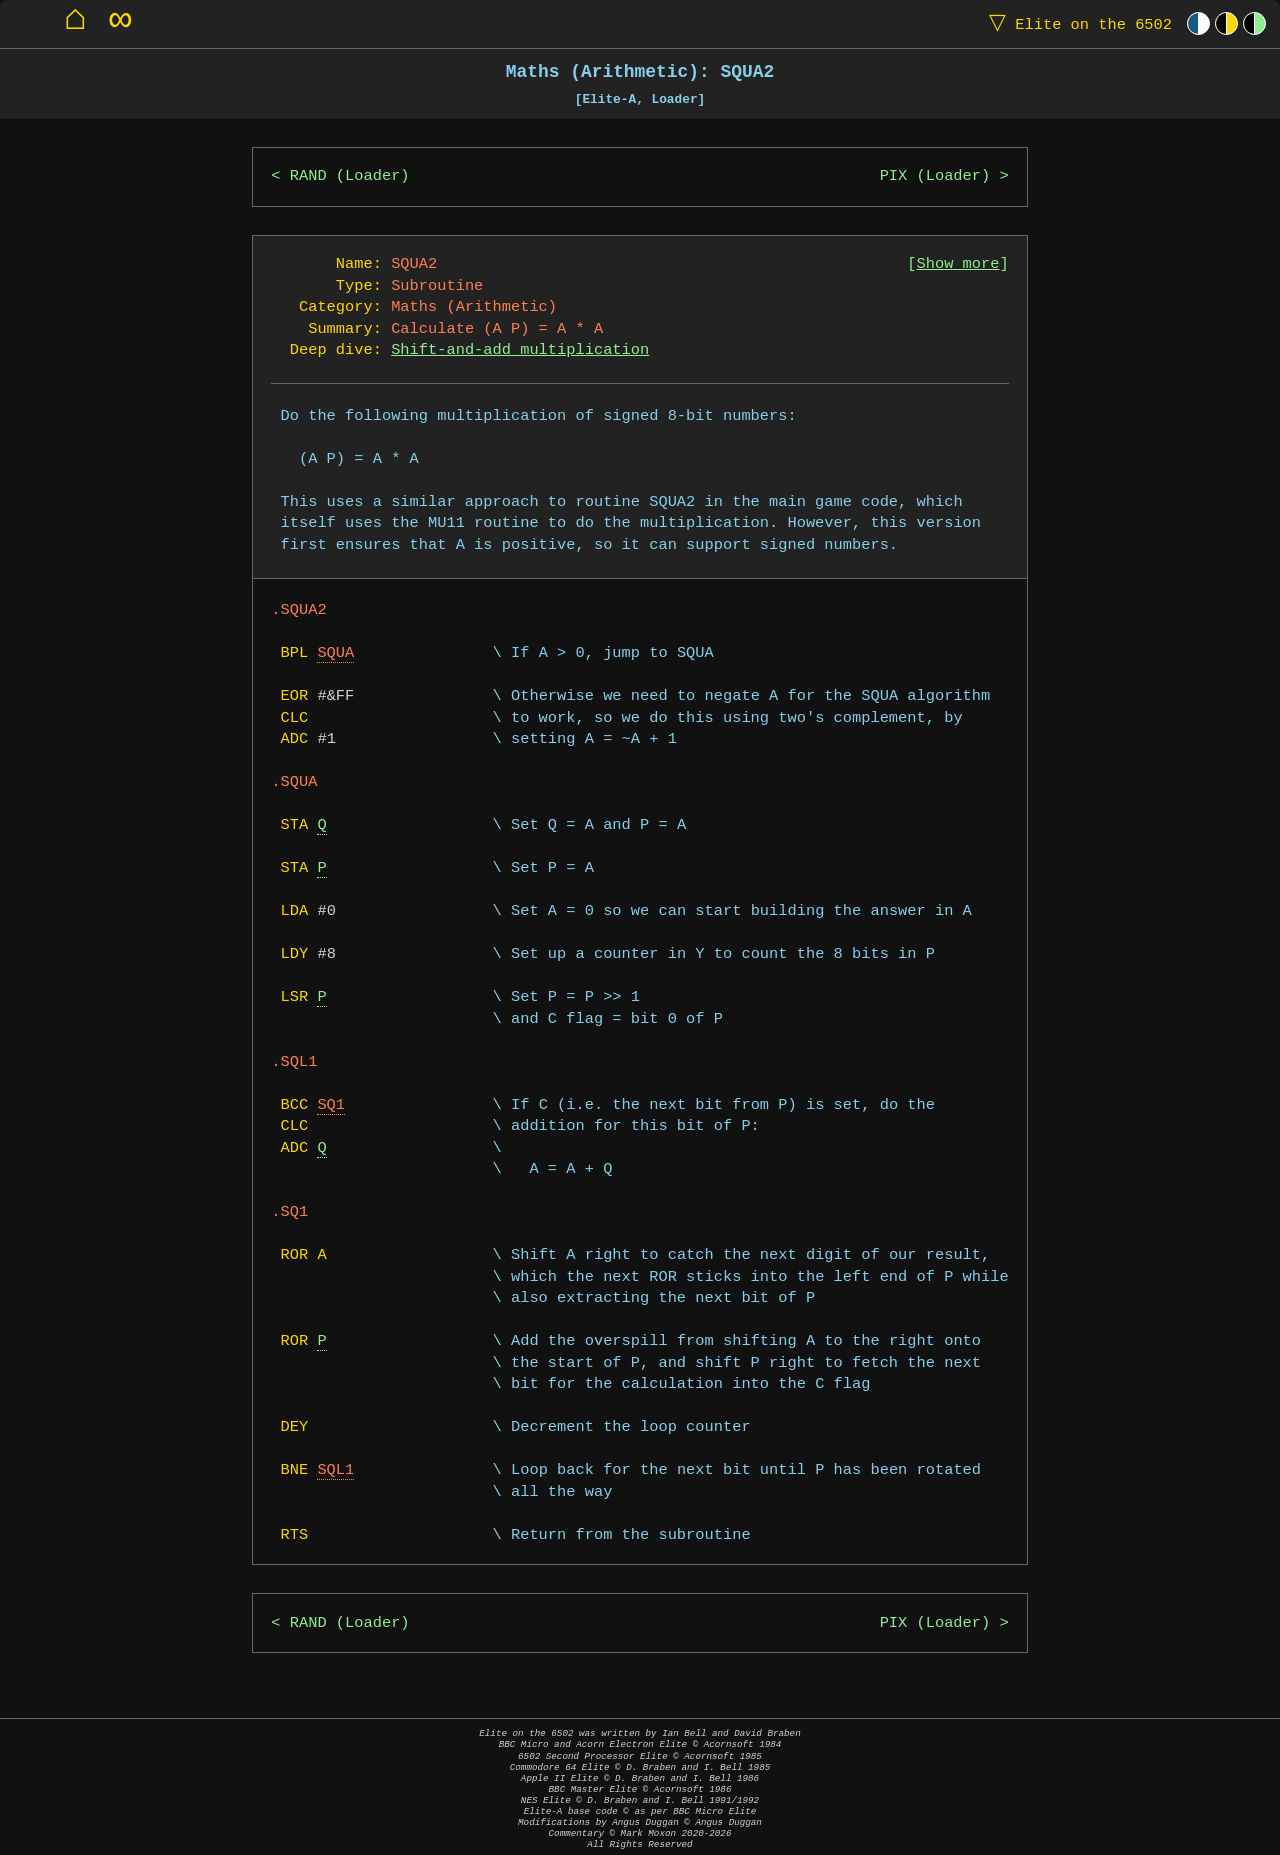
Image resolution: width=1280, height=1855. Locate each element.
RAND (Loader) (350, 176)
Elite (1076, 23)
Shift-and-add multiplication (520, 350)
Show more (958, 264)
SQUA (335, 653)
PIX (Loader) (935, 176)
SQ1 (331, 1105)
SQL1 (335, 1470)
